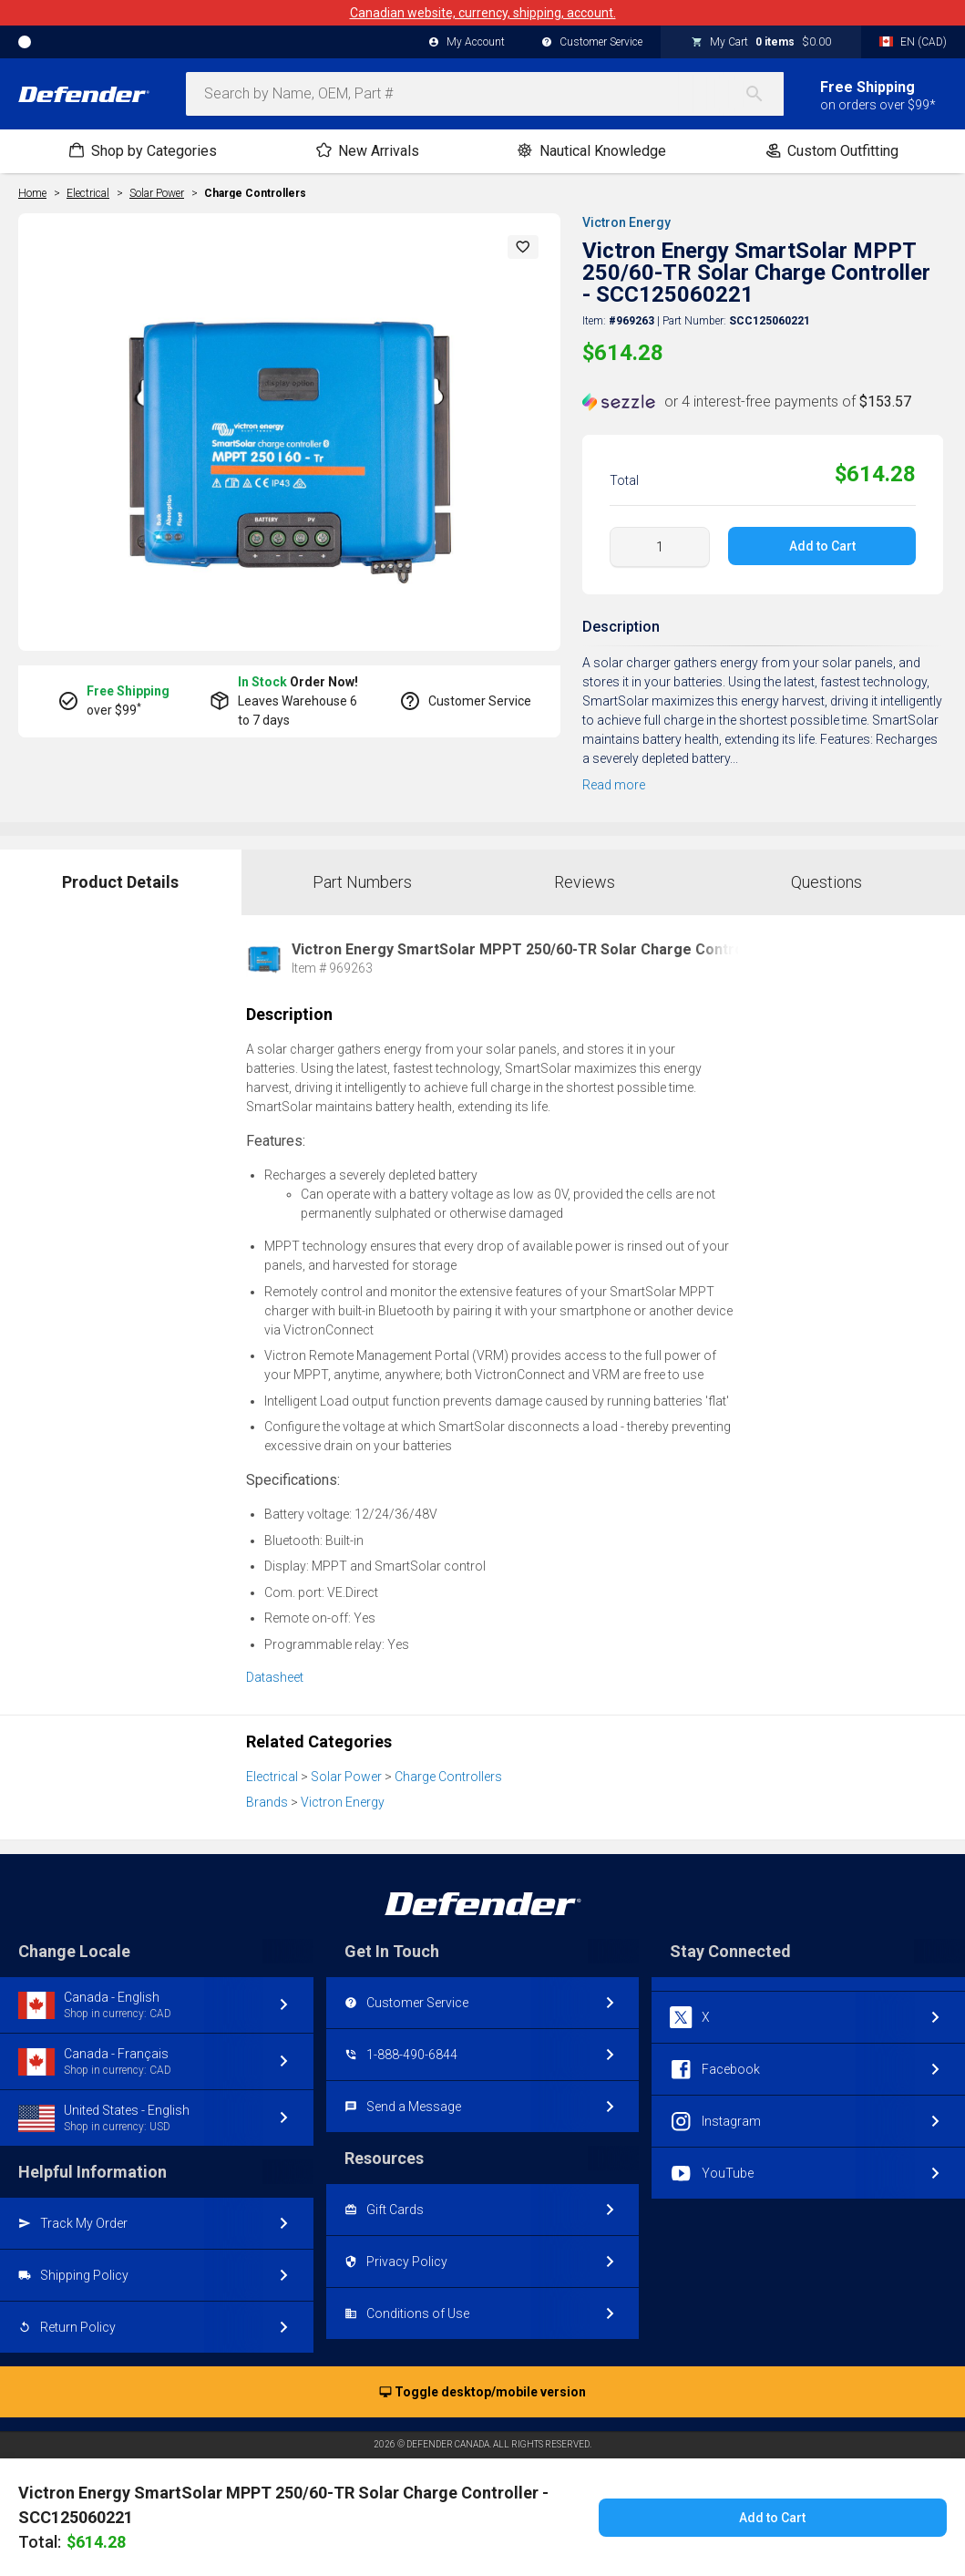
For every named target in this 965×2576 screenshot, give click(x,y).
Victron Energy (626, 222)
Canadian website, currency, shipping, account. (483, 12)
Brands (267, 1802)
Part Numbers (362, 881)
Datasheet (274, 1677)
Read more (613, 785)
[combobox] (485, 94)
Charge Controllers (255, 193)
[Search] (764, 94)
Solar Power (346, 1776)
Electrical (272, 1776)
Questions (826, 881)
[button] (523, 247)
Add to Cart (821, 546)
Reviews (584, 881)
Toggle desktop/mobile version (482, 2393)
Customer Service (591, 43)
